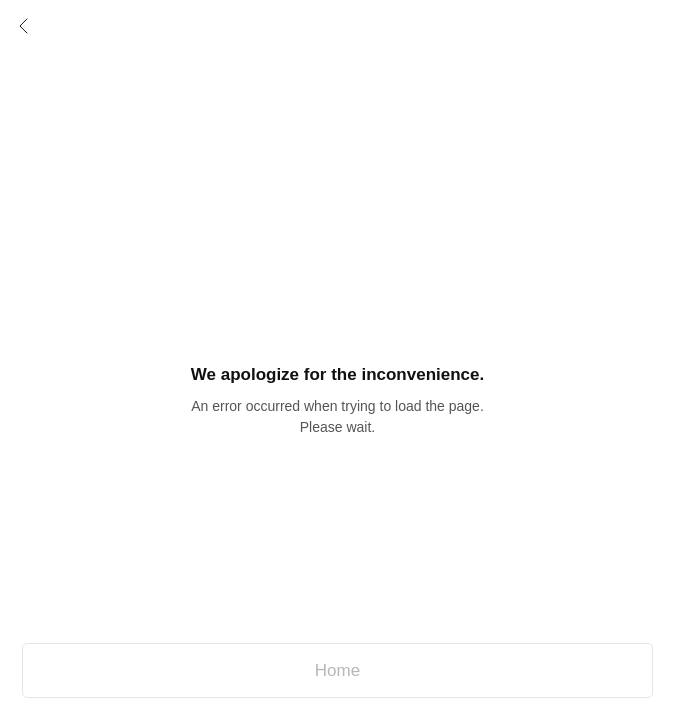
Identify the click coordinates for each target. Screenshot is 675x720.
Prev (24, 26)
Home (337, 670)
